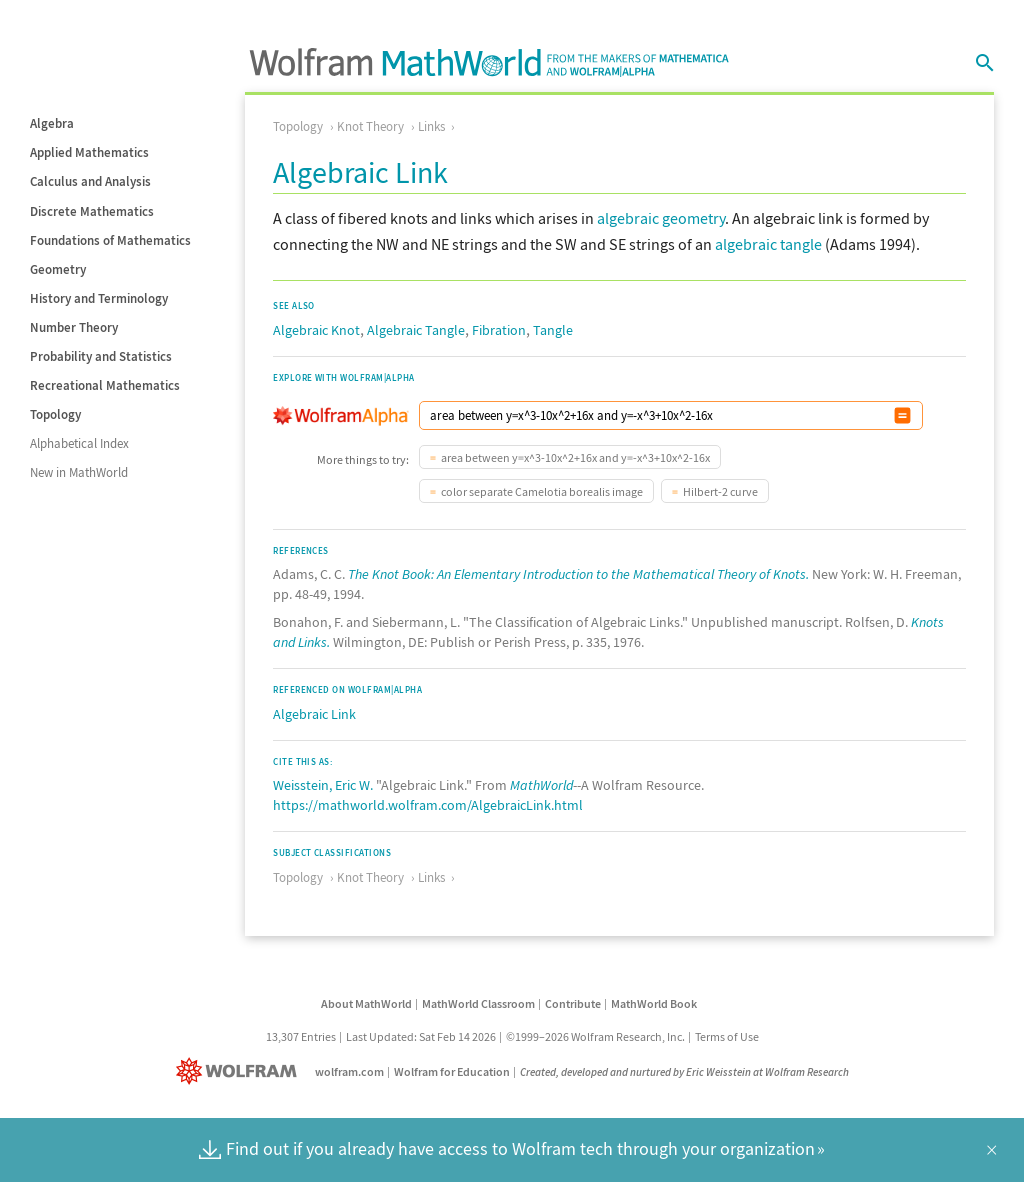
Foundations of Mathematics (110, 240)
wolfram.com (349, 1071)
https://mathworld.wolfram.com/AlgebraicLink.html (428, 805)
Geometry (58, 269)
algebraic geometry (661, 218)
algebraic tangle (768, 244)
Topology (55, 414)
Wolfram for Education (452, 1071)
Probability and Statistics (101, 356)
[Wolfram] (240, 1071)
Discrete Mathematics (92, 211)
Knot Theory (370, 126)
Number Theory (74, 327)
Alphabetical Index (79, 443)
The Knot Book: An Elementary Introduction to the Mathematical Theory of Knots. (578, 574)
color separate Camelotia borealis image (542, 491)
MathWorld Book (654, 1003)
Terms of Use (727, 1036)
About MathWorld (366, 1003)
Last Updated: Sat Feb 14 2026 (421, 1036)
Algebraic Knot (316, 330)
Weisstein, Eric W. (323, 785)
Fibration (499, 330)
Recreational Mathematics (105, 385)
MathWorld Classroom (478, 1003)
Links (431, 126)
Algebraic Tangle (416, 330)
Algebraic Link (314, 714)
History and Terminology (99, 298)
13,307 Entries (301, 1036)
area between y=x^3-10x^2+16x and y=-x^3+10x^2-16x (575, 457)
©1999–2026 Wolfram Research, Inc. (595, 1036)
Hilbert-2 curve (720, 491)
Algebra (52, 123)
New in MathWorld (79, 472)
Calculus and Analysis (90, 181)
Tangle (553, 330)
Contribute (573, 1003)
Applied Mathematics (89, 152)
